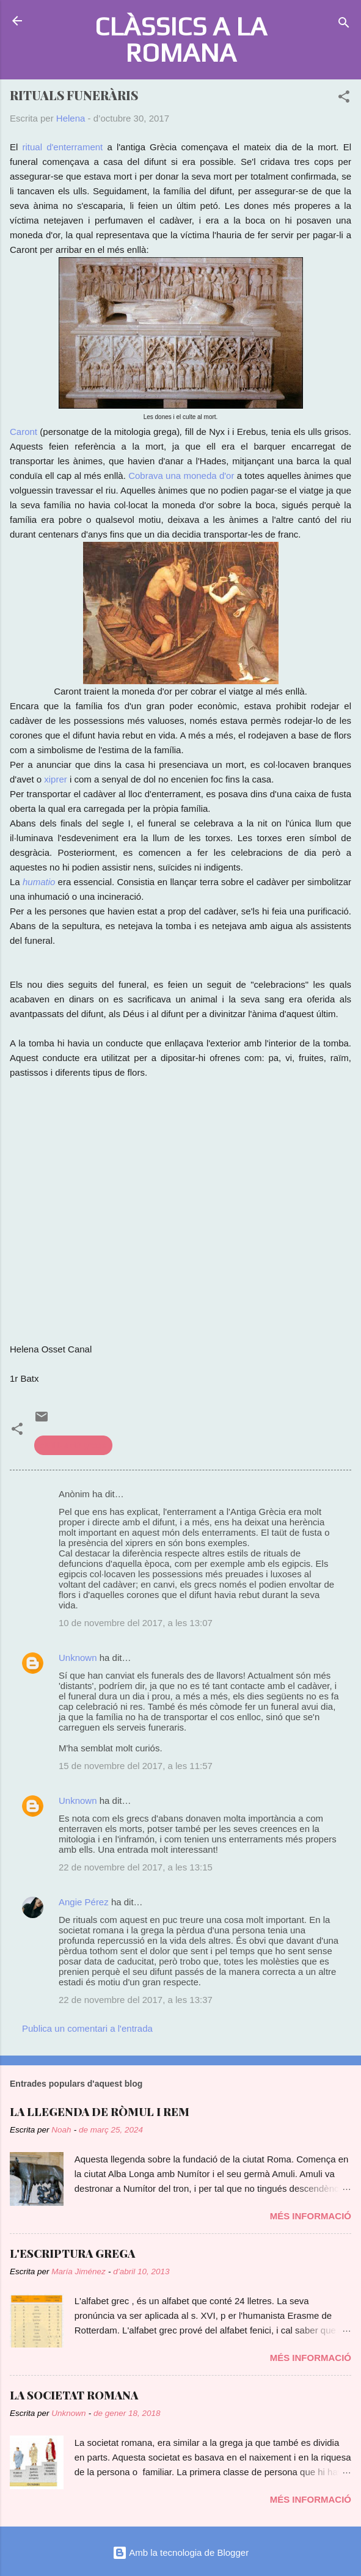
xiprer (55, 779)
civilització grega (73, 1445)
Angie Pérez (84, 1902)
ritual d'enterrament (63, 147)
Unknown (78, 1657)
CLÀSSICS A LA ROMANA (181, 39)
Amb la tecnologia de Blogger (180, 2552)
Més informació (310, 2216)
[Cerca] (344, 24)
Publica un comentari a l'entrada (87, 2028)
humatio (39, 882)
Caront (23, 431)
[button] (344, 98)
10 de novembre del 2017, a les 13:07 (136, 1623)
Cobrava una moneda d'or (181, 475)
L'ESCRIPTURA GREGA (72, 2253)
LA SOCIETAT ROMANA (74, 2395)
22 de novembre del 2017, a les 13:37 (136, 1999)
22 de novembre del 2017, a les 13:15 (136, 1867)
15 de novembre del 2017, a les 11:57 (136, 1766)
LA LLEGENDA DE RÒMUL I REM (99, 2111)
